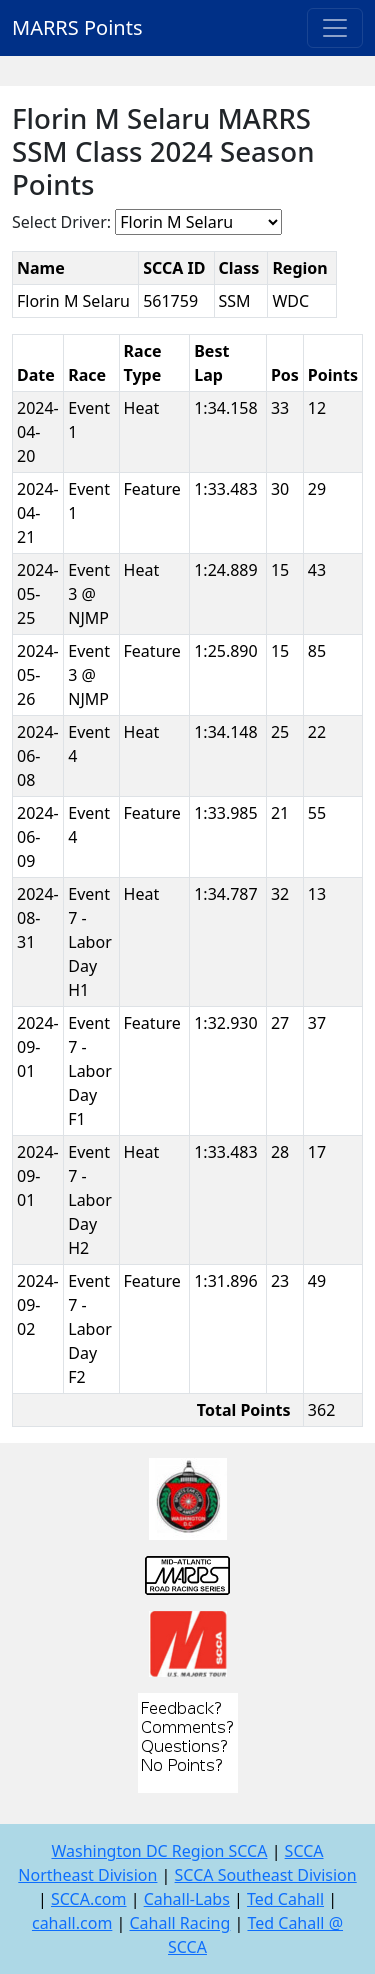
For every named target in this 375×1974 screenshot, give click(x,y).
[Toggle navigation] (335, 28)
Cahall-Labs (187, 1899)
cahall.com (72, 1923)
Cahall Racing (179, 1923)
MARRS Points (77, 27)
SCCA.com (89, 1899)
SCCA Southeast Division (266, 1875)
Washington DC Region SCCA (159, 1851)
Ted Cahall (285, 1899)
